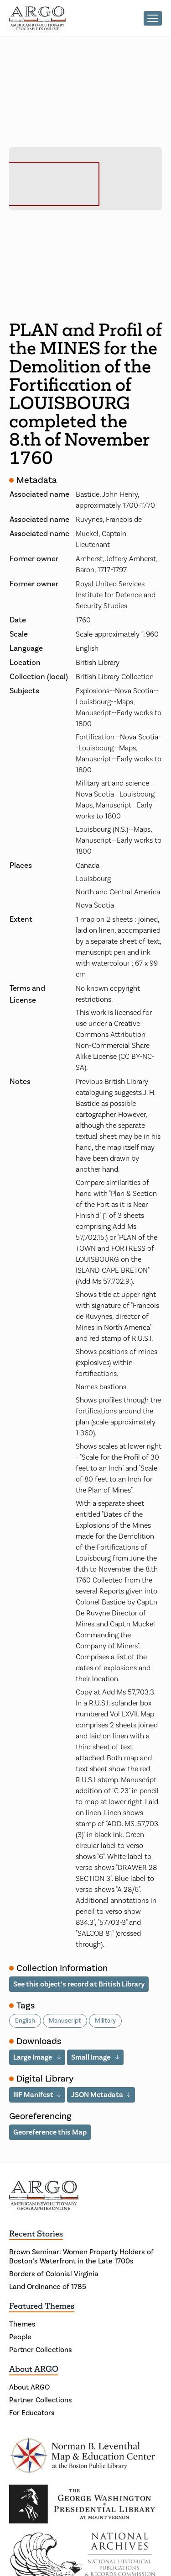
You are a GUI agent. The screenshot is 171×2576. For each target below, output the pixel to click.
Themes (22, 2324)
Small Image (91, 2057)
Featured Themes (41, 2306)
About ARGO (33, 2369)
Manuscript (65, 2021)
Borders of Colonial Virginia (53, 2274)
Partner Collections (40, 2349)
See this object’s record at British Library (79, 1984)
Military (105, 2021)
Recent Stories (36, 2234)
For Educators (32, 2412)
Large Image (33, 2057)
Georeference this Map (50, 2132)
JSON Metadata (97, 2094)
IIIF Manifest (33, 2094)
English (25, 2021)
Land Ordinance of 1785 (47, 2286)
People (20, 2337)
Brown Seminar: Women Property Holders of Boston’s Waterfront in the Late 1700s (81, 2256)
